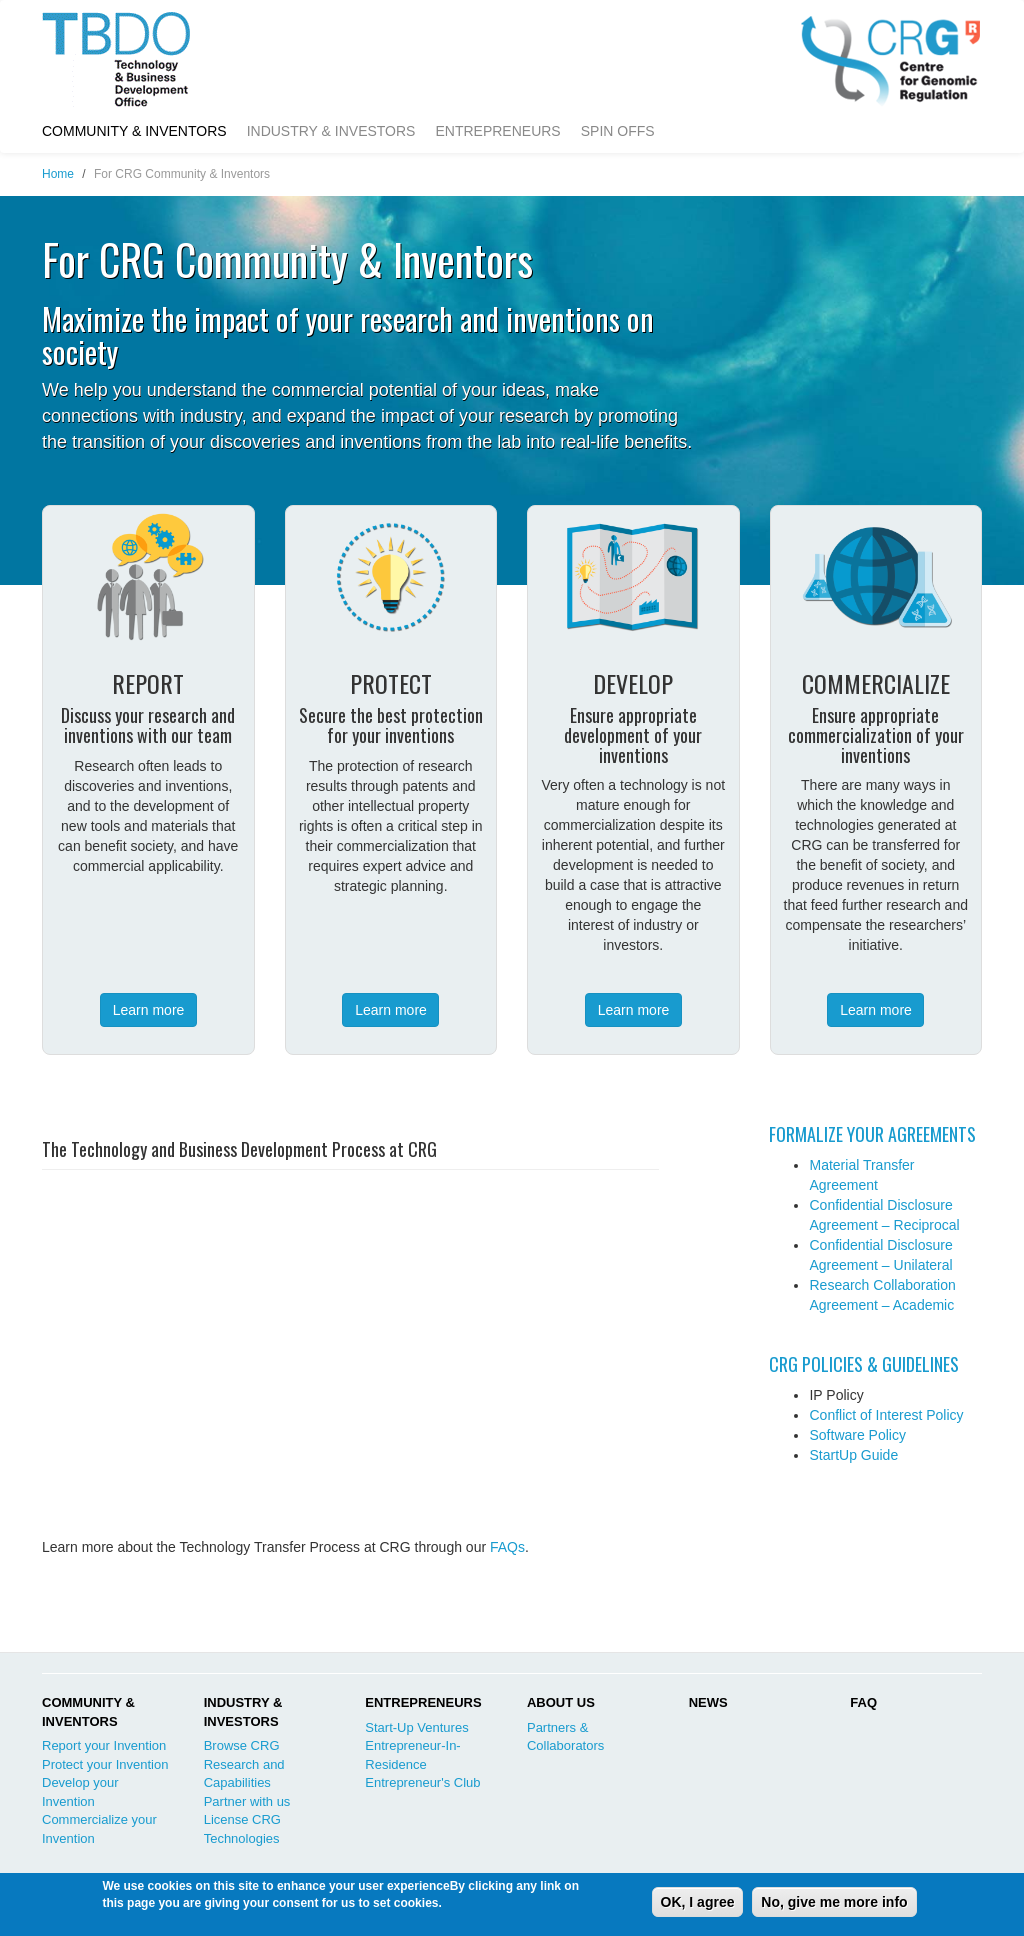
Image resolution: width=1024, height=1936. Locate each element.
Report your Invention (104, 1745)
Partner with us (247, 1801)
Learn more (149, 1010)
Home (58, 174)
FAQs (507, 1547)
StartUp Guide (853, 1455)
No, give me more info (834, 1902)
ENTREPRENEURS (423, 1702)
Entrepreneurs (497, 131)
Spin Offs (618, 131)
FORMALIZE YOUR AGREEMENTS (872, 1134)
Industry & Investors (331, 131)
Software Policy (857, 1435)
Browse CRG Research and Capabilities (244, 1764)
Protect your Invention (105, 1764)
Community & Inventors (134, 131)
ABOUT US (561, 1702)
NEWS (708, 1702)
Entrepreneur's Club (422, 1782)
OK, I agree (698, 1902)
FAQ (863, 1702)
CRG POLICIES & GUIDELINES (864, 1364)
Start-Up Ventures (416, 1727)
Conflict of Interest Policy (886, 1415)
